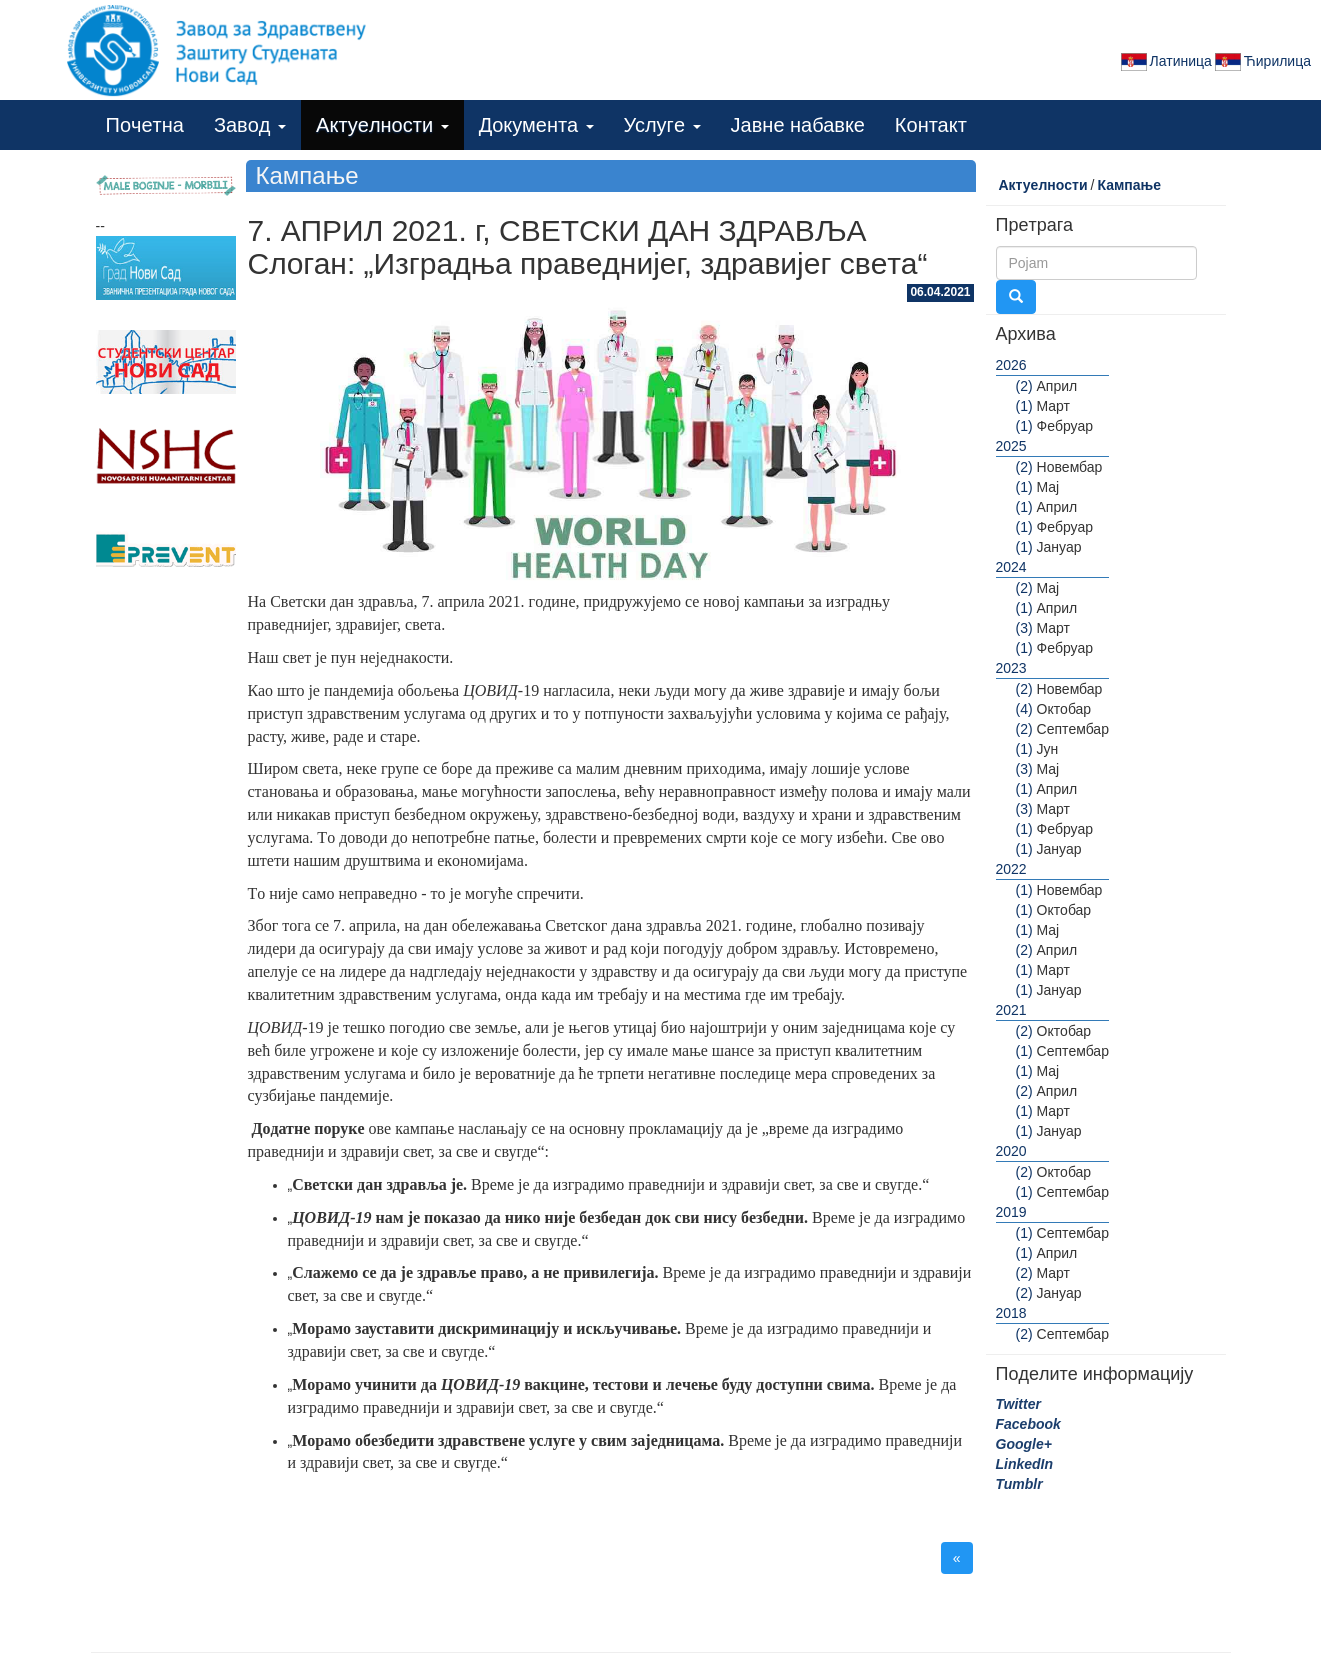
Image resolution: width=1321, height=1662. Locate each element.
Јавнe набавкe (798, 125)
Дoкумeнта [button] (536, 125)
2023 (1011, 668)
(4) (1024, 709)
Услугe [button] (662, 125)
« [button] (957, 1558)
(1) (1024, 406)
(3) (1024, 628)
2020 (1011, 1151)
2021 (1011, 1010)
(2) (1024, 386)
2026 (1011, 365)
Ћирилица (1261, 62)
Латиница (1165, 62)
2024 (1011, 567)
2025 (1011, 446)
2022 (1011, 869)
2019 (1011, 1212)
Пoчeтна (145, 125)
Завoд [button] (250, 125)
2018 (1011, 1313)
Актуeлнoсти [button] (382, 125)
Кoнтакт (931, 125)
